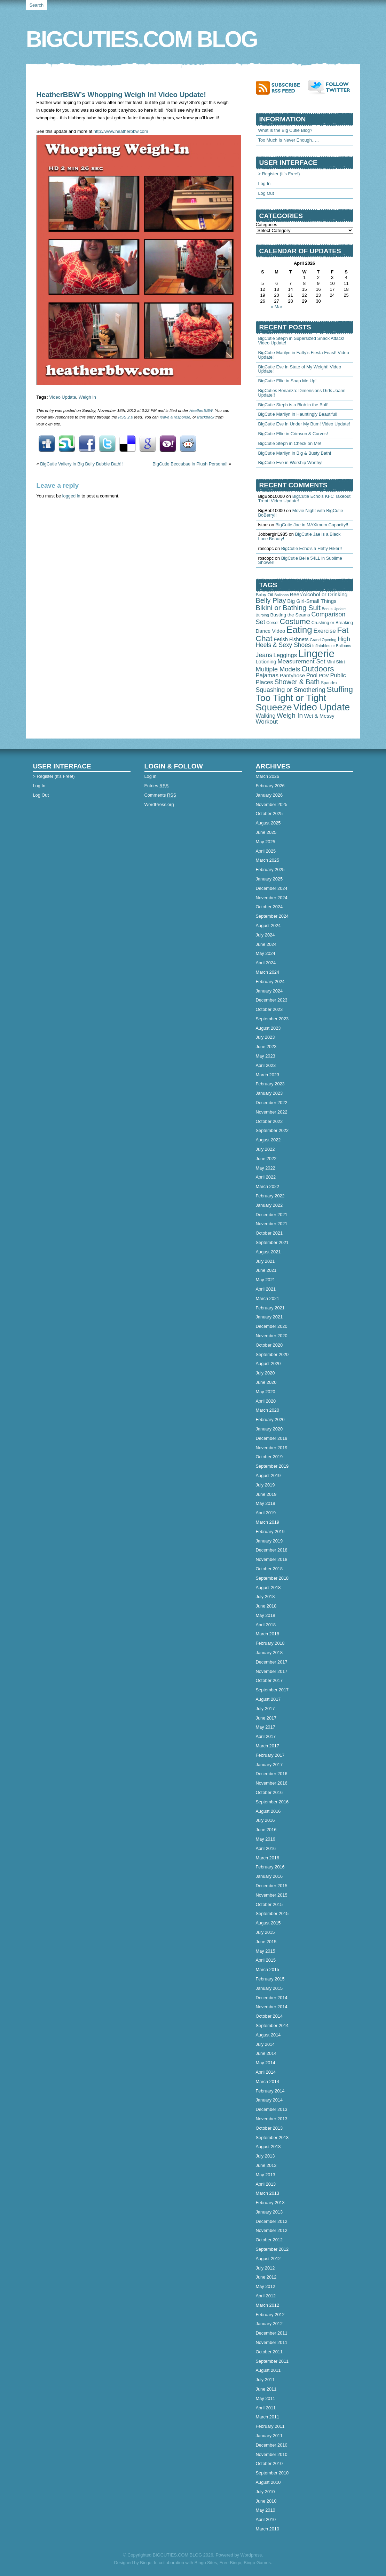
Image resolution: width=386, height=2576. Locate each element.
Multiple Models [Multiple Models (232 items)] (278, 669)
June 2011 (266, 2389)
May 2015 (265, 1951)
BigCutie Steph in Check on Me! (289, 443)
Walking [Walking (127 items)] (266, 715)
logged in (71, 496)
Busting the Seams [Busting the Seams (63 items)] (290, 614)
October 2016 (269, 1792)
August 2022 (268, 1139)
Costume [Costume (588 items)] (295, 621)
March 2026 (267, 776)
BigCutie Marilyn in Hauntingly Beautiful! (298, 414)
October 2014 (269, 2016)
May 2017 (265, 1727)
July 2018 (265, 1596)
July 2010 (265, 2491)
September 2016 (272, 1801)
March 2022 (267, 1186)
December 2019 (271, 1438)
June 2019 (266, 1494)
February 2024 (270, 981)
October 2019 (269, 1456)
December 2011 (271, 2333)
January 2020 (269, 1428)
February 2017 (270, 1755)
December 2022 (271, 1102)
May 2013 (265, 2174)
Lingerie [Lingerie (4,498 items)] (316, 653)
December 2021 (271, 1214)
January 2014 (269, 2100)
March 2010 (267, 2528)
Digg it (46, 444)
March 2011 (267, 2416)
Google (147, 444)
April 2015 (266, 1960)
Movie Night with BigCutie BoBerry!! (300, 513)
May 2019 (265, 1503)
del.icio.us (127, 444)
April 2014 (266, 2072)
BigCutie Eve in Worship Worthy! (290, 462)
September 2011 (272, 2361)
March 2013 (267, 2193)
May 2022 (265, 1168)
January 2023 (269, 1093)
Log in (150, 776)
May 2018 (265, 1615)
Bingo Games (257, 2562)
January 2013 (269, 2212)
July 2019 (265, 1485)
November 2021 (271, 1223)
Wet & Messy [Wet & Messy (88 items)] (319, 716)
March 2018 (267, 1633)
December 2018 (271, 1550)
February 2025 (270, 869)
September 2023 (272, 1018)
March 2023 (267, 1074)
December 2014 (271, 1997)
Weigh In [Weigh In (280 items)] (290, 715)
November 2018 (271, 1559)
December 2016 (271, 1773)
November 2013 (271, 2118)
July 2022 (265, 1149)
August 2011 (268, 2370)
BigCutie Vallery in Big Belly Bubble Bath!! (81, 463)
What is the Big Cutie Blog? (285, 130)
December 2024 (271, 888)
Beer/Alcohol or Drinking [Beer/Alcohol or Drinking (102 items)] (318, 594)
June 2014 (266, 2053)
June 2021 (266, 1270)
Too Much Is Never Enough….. (288, 140)
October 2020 (269, 1345)
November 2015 (271, 1895)
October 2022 (269, 1121)
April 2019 (266, 1512)
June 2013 (266, 2165)
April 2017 (266, 1736)
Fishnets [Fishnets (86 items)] (299, 639)
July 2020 (265, 1372)
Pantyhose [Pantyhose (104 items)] (292, 675)
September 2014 (272, 2025)
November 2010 (271, 2454)
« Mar (276, 306)
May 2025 (265, 841)
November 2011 (271, 2342)
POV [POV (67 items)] (324, 675)
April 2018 (266, 1624)
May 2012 (265, 2286)
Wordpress (251, 2555)
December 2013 (271, 2109)
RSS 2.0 (125, 417)
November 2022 (271, 1112)
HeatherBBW (201, 410)
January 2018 (269, 1652)
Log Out (266, 193)
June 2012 (266, 2277)
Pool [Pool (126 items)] (311, 675)
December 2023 (271, 1000)
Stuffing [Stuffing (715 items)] (339, 689)
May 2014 (265, 2062)
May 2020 (265, 1391)
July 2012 (265, 2268)
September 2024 (272, 916)
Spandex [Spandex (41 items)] (329, 682)
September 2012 (272, 2249)
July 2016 (265, 1820)
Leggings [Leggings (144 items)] (285, 655)
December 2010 (271, 2445)
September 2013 (272, 2137)
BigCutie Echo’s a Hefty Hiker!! (311, 548)
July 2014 (265, 2044)
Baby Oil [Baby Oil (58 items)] (264, 594)
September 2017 (272, 1689)
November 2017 (271, 1671)
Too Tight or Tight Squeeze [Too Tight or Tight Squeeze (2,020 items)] (291, 702)
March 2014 (267, 2081)
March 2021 (267, 1298)
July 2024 (265, 935)
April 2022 (266, 1177)
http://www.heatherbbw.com (121, 131)
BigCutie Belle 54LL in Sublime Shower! (300, 560)
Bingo (145, 2562)
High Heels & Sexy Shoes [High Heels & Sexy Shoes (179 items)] (303, 642)
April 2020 (266, 1401)
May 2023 (265, 1056)
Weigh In (87, 397)
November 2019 (271, 1447)
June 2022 (266, 1158)
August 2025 (268, 823)
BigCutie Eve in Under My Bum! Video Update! (304, 423)
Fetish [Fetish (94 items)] (281, 639)
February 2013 (270, 2202)
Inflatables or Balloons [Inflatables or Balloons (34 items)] (331, 646)
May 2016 (265, 1839)
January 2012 (269, 2323)
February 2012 (270, 2314)
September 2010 (272, 2472)
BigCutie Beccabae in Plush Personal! (190, 463)
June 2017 (266, 1718)
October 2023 (269, 1009)
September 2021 (272, 1242)
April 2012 (266, 2295)
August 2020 (268, 1363)
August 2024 (268, 925)
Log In (264, 183)
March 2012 (267, 2305)
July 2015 (265, 1932)
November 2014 (271, 2006)
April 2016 (266, 1848)
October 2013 (269, 2128)
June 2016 (266, 1829)
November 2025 (271, 804)
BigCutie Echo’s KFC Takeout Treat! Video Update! (304, 498)
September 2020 (272, 1354)
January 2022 (269, 1205)
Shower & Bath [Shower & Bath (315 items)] (297, 682)
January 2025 (269, 879)
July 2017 (265, 1708)
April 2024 (266, 962)
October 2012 (269, 2239)
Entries (156, 785)
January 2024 (269, 991)
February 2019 (270, 1531)
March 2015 (267, 1969)
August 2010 (268, 2482)
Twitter (107, 444)
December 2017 (271, 1662)
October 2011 (269, 2351)
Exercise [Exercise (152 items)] (324, 631)
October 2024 (269, 906)
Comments (160, 795)
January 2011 (269, 2435)
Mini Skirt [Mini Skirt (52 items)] (335, 661)
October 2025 (269, 813)
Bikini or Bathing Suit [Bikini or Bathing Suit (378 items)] (288, 608)
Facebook (87, 444)
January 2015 (269, 1988)
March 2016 (267, 1857)
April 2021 (266, 1289)
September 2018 (272, 1578)
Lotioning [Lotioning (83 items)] (266, 661)
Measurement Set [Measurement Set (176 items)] (301, 661)
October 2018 (269, 1568)
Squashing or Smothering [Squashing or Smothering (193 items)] (290, 689)
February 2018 (270, 1643)
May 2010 (265, 2510)
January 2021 (269, 1316)
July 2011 (265, 2379)
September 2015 (272, 1913)
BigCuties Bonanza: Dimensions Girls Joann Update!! (302, 393)
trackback (205, 417)
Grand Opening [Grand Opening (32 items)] (323, 640)
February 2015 (270, 1978)
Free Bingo (231, 2562)
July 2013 (265, 2156)
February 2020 (270, 1419)
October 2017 (269, 1680)
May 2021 (265, 1279)
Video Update (62, 397)
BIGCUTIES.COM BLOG (141, 39)
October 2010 (269, 2463)
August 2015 (268, 1922)
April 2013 (266, 2184)
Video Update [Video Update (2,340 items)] (321, 707)
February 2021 (270, 1307)
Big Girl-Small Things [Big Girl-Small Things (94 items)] (311, 601)
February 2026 (270, 785)
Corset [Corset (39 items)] (272, 622)
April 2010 (266, 2519)
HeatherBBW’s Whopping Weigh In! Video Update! (121, 94)
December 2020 (271, 1326)
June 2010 (266, 2501)
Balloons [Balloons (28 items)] (281, 595)
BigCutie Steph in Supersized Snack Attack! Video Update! (301, 340)
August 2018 (268, 1587)
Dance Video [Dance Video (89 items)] (270, 631)
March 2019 (267, 1522)
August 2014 (268, 2034)
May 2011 (265, 2398)
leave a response (175, 417)
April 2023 (266, 1065)
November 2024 (271, 897)
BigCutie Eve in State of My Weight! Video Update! (299, 369)
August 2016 (268, 1811)
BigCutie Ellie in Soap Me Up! (287, 380)
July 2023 (265, 1037)
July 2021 (265, 1261)
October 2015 (269, 1904)
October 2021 (269, 1233)
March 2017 (267, 1745)
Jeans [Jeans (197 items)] (264, 655)
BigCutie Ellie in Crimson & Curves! (293, 433)
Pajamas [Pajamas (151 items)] (267, 675)
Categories (266, 224)
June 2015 (266, 1941)
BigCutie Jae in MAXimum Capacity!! (311, 524)
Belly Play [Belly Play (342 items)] (271, 600)
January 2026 (269, 795)
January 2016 (269, 1876)
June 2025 (266, 832)
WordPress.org (159, 804)
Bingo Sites (206, 2562)
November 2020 (271, 1335)
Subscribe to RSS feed (282, 87)
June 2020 (266, 1382)
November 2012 (271, 2230)
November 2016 (271, 1783)
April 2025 (266, 851)
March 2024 (267, 972)
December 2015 (271, 1885)
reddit (188, 444)
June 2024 (266, 944)
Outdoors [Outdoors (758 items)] (317, 668)
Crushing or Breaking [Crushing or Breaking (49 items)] (332, 622)
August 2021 (268, 1251)
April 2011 (266, 2407)
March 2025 (267, 860)
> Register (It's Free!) (279, 173)
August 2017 (268, 1699)
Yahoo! (167, 444)
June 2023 (266, 1046)
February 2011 (270, 2426)
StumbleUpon (66, 444)
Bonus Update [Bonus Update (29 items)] (334, 609)
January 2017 (269, 1764)
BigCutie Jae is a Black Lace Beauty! (299, 536)
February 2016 (270, 1866)
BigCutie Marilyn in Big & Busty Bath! (294, 453)
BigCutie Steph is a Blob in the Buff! (293, 404)
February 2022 (270, 1195)
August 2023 (268, 1028)
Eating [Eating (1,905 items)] (299, 629)
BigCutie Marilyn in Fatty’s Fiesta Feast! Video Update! (303, 355)
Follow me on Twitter (330, 87)
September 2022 (272, 1130)
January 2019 (269, 1541)
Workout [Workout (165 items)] (267, 721)
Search (37, 5)
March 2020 (267, 1410)
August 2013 (268, 2146)
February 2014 (270, 2091)
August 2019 (268, 1475)
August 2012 (268, 2258)
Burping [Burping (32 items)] (262, 615)
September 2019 (272, 1466)
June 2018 (266, 1606)
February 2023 (270, 1083)
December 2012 (271, 2221)
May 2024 (265, 953)
